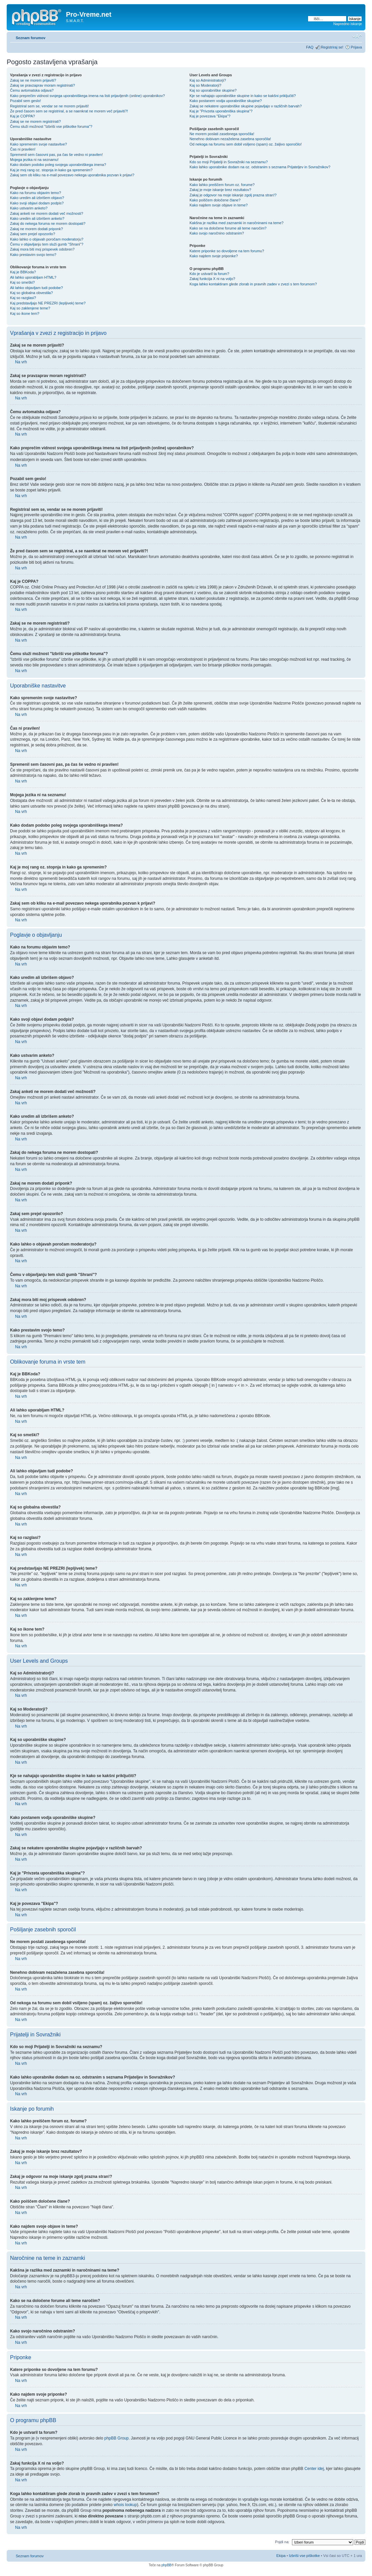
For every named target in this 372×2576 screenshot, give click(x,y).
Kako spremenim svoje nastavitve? (38, 144)
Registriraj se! (332, 47)
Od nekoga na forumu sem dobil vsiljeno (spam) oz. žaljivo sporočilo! (246, 144)
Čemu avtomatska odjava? (32, 90)
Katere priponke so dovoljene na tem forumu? (227, 251)
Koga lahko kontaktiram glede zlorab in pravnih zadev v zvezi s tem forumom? (253, 284)
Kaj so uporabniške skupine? (213, 90)
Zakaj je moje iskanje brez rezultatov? (220, 190)
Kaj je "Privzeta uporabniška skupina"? (221, 111)
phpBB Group (116, 2437)
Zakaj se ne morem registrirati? (35, 121)
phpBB (166, 2565)
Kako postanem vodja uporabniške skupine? (226, 101)
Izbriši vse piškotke (305, 2555)
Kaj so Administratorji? (208, 80)
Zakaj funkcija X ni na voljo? (212, 279)
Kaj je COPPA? (22, 116)
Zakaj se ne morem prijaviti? (33, 80)
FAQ (309, 47)
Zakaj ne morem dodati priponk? (36, 229)
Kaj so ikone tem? (24, 313)
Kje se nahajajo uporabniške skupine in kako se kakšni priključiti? (243, 96)
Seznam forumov (31, 38)
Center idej (314, 2468)
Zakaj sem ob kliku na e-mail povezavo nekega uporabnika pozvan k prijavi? (72, 175)
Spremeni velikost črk (357, 36)
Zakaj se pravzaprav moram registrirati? (42, 85)
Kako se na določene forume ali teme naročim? (228, 228)
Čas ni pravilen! (22, 149)
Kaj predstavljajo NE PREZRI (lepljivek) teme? (48, 303)
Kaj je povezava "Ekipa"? (210, 116)
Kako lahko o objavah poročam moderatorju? (46, 239)
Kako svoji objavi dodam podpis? (37, 203)
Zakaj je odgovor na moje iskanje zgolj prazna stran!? (233, 195)
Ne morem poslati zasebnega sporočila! (222, 134)
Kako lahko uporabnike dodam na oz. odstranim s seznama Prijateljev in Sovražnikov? (260, 167)
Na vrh (21, 362)
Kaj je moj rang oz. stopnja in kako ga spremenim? (51, 170)
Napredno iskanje (347, 24)
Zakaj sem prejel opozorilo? (32, 234)
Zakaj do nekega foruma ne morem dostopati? (47, 223)
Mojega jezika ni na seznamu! (34, 160)
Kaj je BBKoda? (23, 272)
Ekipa (281, 2555)
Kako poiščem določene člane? (215, 200)
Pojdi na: (282, 2542)
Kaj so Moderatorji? (205, 85)
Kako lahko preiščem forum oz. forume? (222, 185)
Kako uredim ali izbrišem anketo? (37, 218)
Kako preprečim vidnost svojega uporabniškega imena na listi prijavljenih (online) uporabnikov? (87, 96)
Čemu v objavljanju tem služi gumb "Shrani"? (46, 244)
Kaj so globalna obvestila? (31, 293)
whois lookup (125, 2504)
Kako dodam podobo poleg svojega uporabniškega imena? (58, 165)
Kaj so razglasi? (23, 298)
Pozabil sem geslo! (25, 101)
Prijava (356, 47)
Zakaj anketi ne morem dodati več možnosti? (46, 213)
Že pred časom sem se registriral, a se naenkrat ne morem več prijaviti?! (69, 111)
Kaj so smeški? (22, 282)
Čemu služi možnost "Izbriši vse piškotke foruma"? (51, 126)
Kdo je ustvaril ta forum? (209, 274)
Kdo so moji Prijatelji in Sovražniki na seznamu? (229, 162)
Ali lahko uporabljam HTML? (33, 277)
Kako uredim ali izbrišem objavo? (37, 198)
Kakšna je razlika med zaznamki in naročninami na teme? (237, 223)
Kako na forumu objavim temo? (35, 193)
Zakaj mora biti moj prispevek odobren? (42, 249)
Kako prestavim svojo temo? (33, 255)
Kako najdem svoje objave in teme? (219, 205)
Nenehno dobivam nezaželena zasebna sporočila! (230, 139)
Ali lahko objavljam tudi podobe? (36, 288)
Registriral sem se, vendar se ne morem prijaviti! (49, 106)
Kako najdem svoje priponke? (214, 256)
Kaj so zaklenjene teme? (30, 308)
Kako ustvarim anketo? (29, 208)
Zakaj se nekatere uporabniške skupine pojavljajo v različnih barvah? (246, 106)
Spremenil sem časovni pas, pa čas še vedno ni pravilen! (56, 155)
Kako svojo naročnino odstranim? (217, 233)
